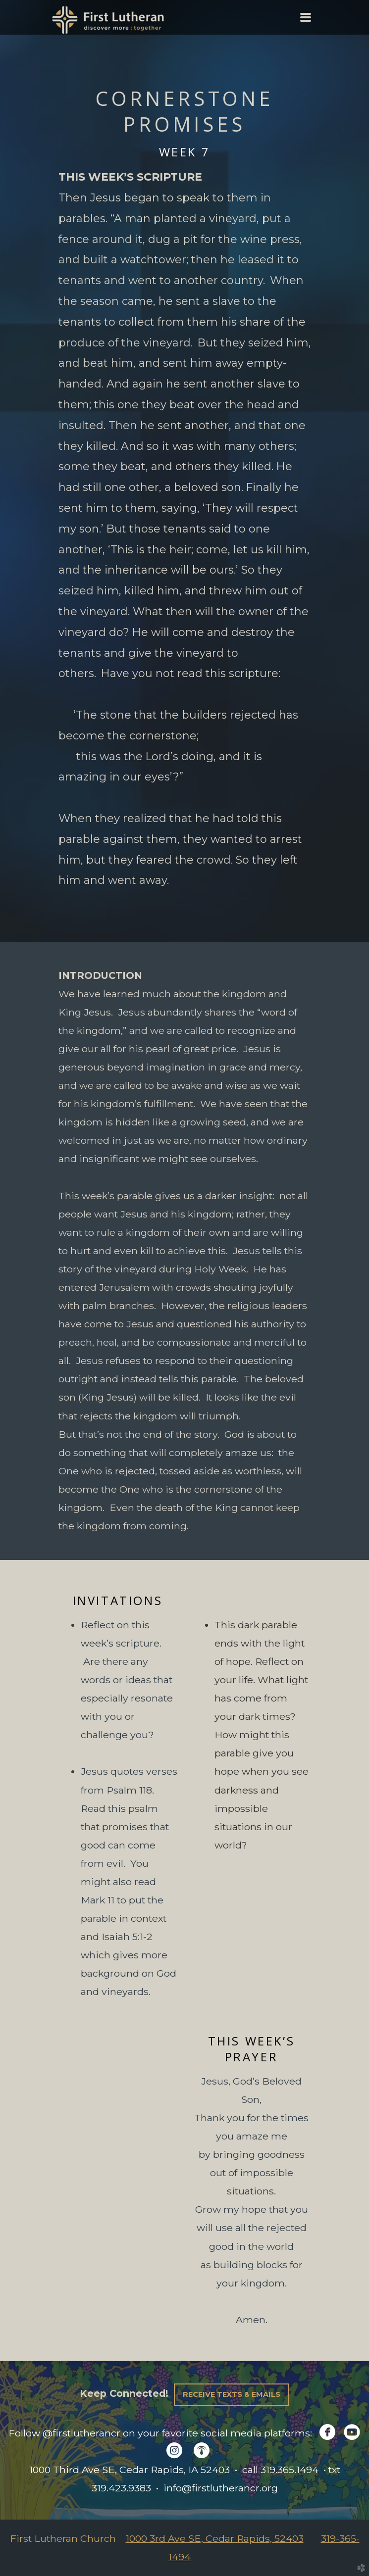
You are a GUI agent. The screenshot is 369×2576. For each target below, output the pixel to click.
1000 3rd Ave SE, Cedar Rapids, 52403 (215, 2538)
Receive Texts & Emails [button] (231, 2394)
